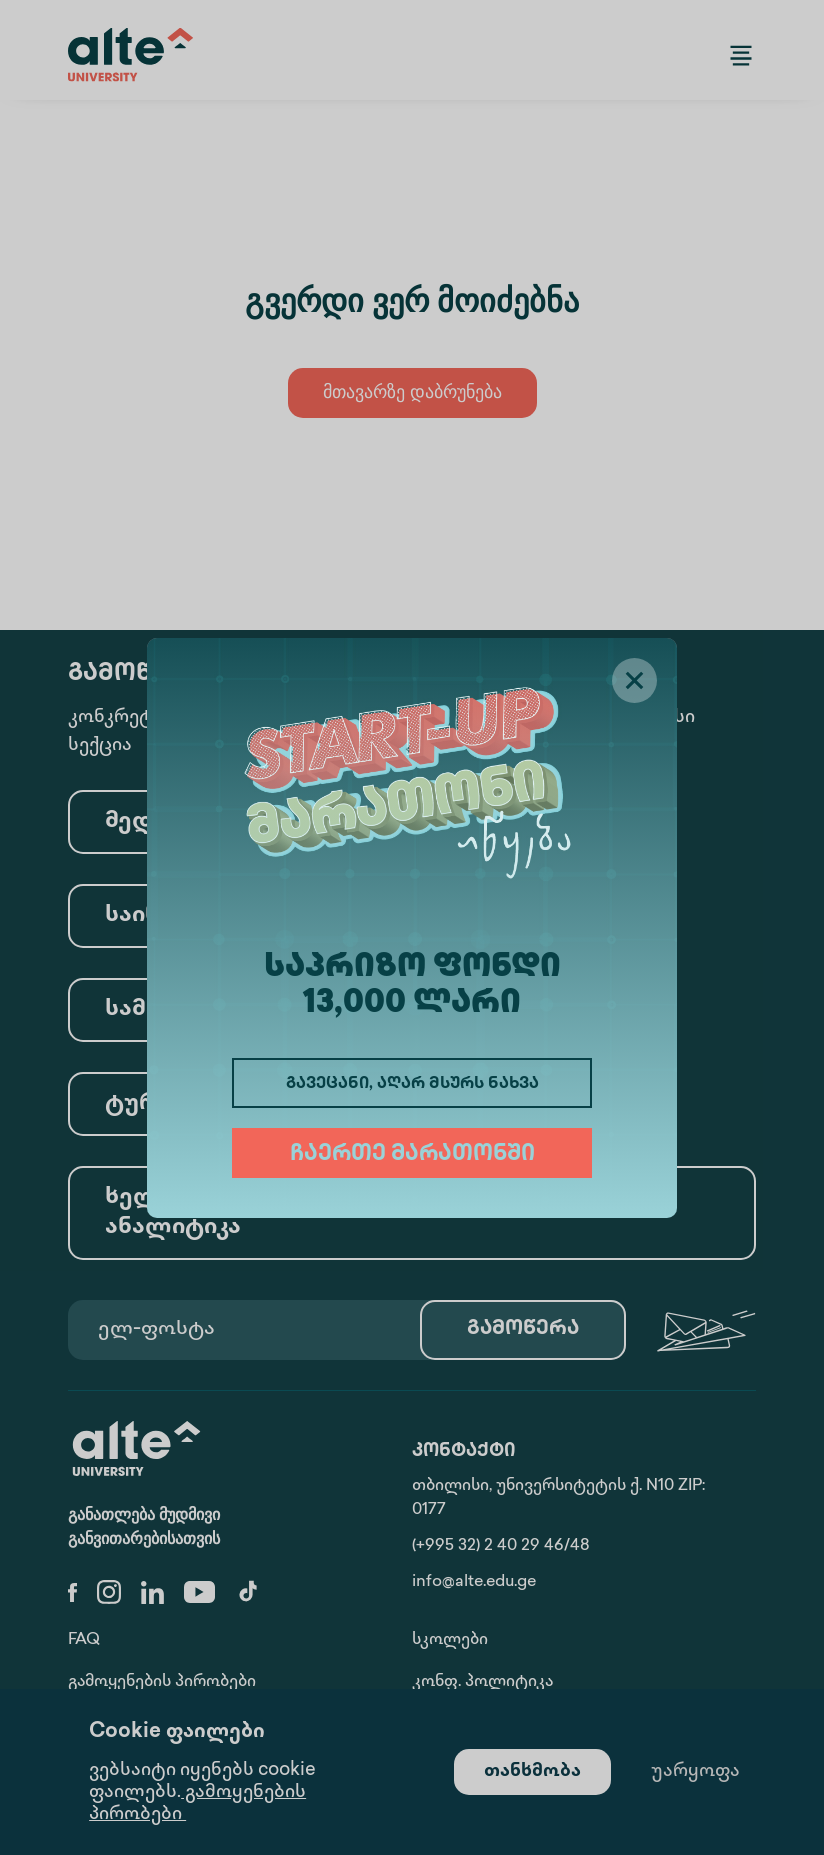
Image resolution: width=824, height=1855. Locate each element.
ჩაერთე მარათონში (412, 1155)
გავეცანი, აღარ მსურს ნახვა (412, 1084)
